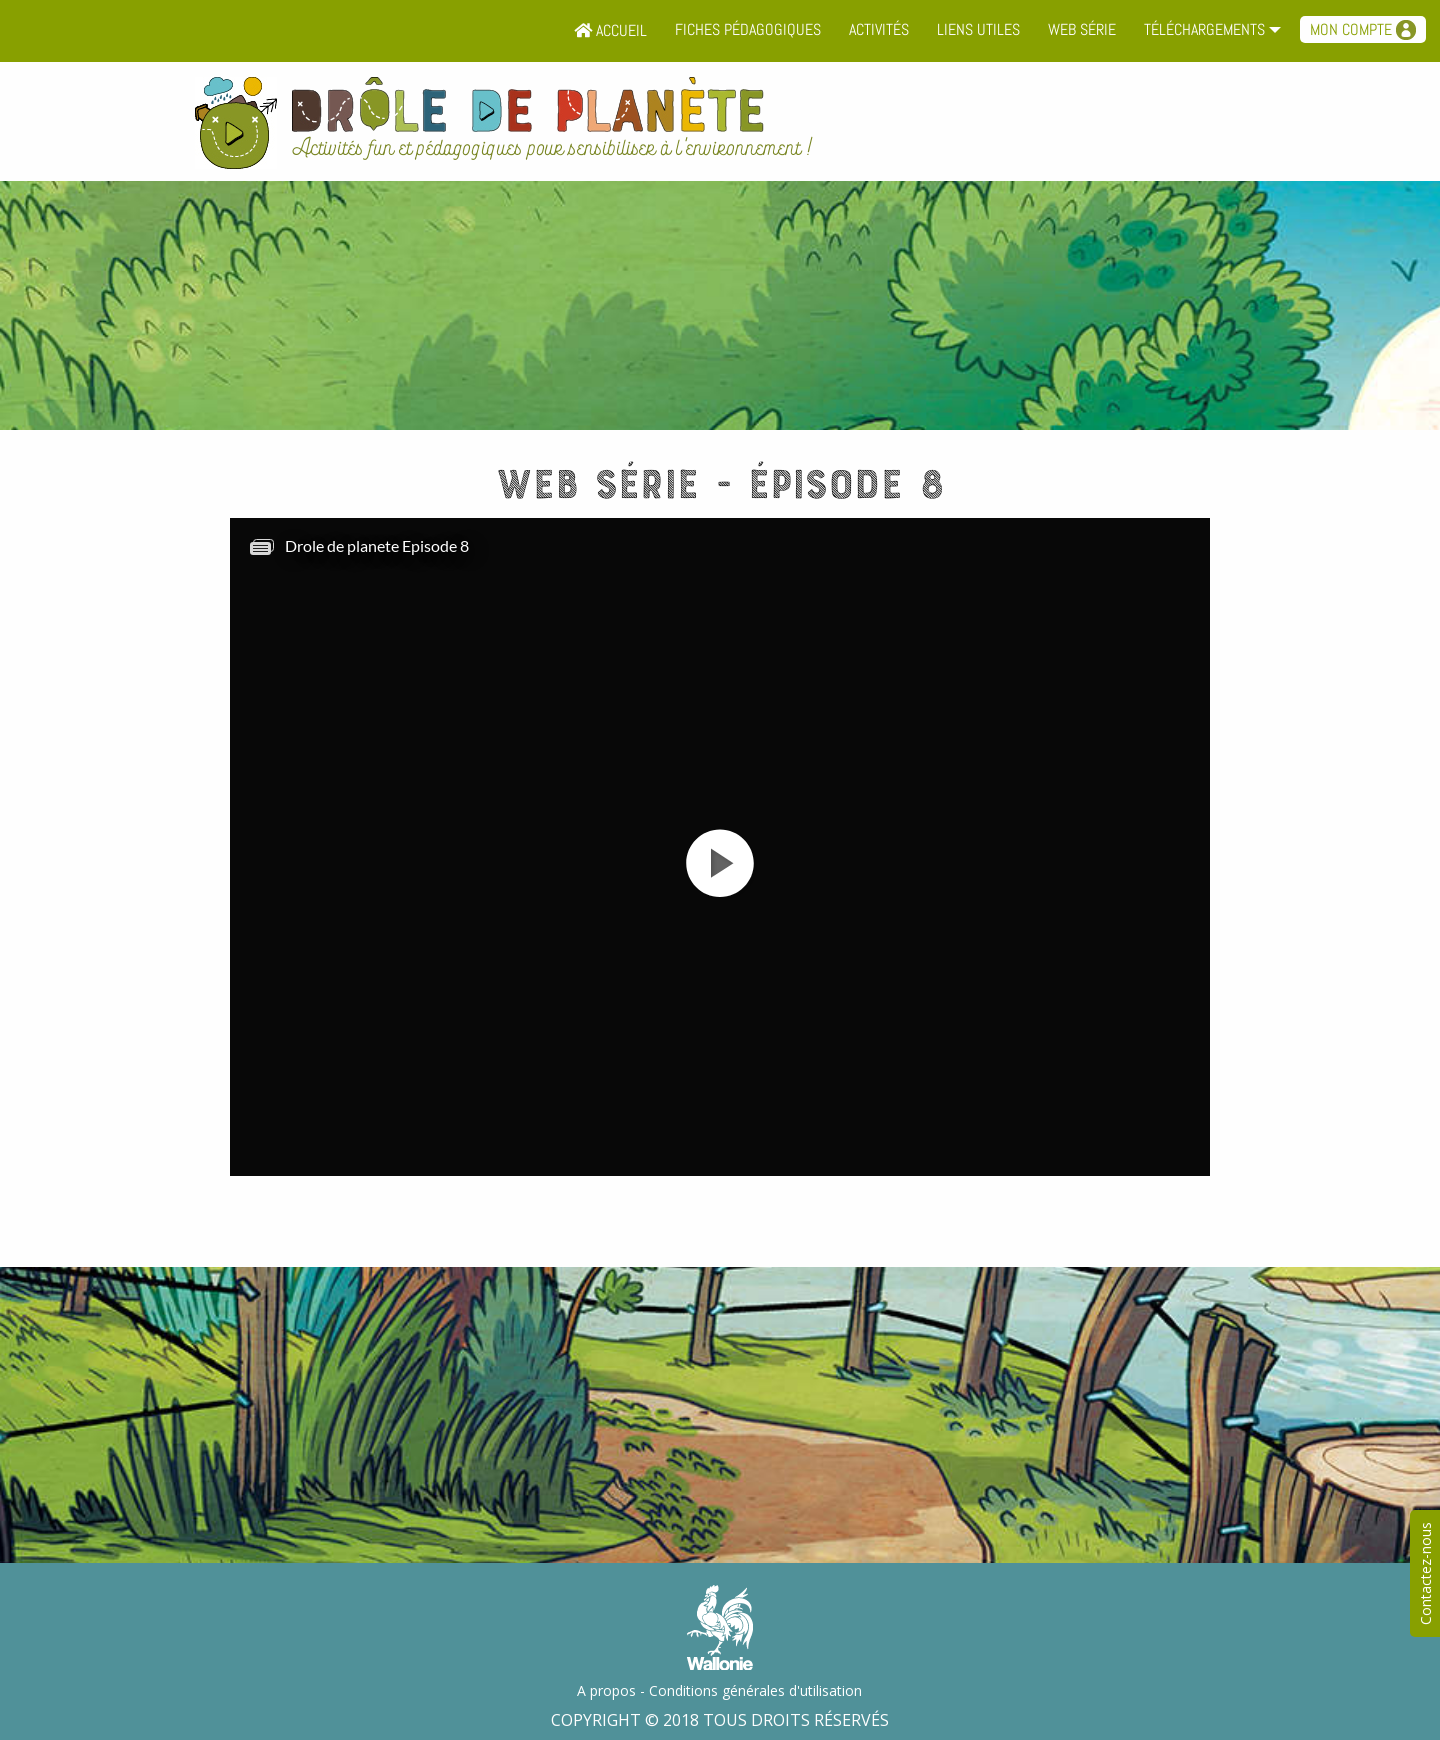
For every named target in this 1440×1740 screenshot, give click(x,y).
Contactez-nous (1425, 1573)
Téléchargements (1204, 29)
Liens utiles (978, 29)
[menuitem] (610, 31)
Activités (879, 29)
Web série (1082, 29)
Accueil (610, 30)
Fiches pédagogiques (748, 29)
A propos (606, 1690)
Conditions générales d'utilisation (755, 1690)
